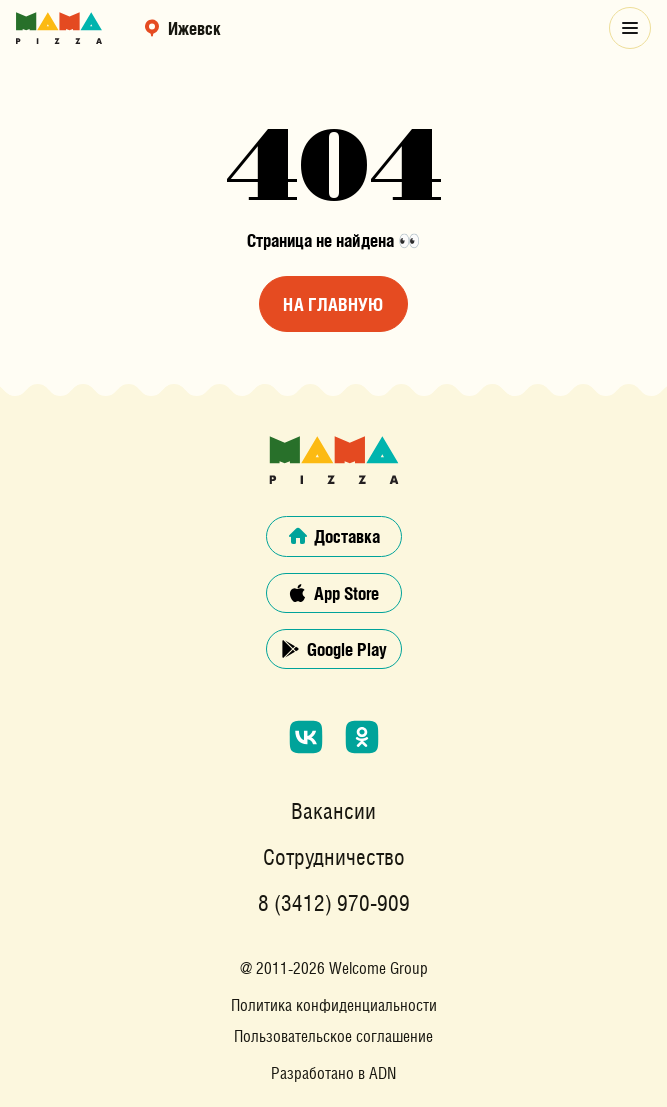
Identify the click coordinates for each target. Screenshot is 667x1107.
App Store (333, 593)
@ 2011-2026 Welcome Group (334, 968)
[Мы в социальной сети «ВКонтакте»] (306, 737)
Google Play (333, 649)
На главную (333, 304)
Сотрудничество (334, 858)
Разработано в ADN (333, 1073)
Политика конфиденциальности (334, 1005)
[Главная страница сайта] (59, 28)
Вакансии (333, 812)
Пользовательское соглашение (334, 1036)
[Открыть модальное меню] (630, 28)
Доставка (334, 536)
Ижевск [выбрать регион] (181, 28)
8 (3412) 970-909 (334, 904)
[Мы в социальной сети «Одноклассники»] (362, 737)
